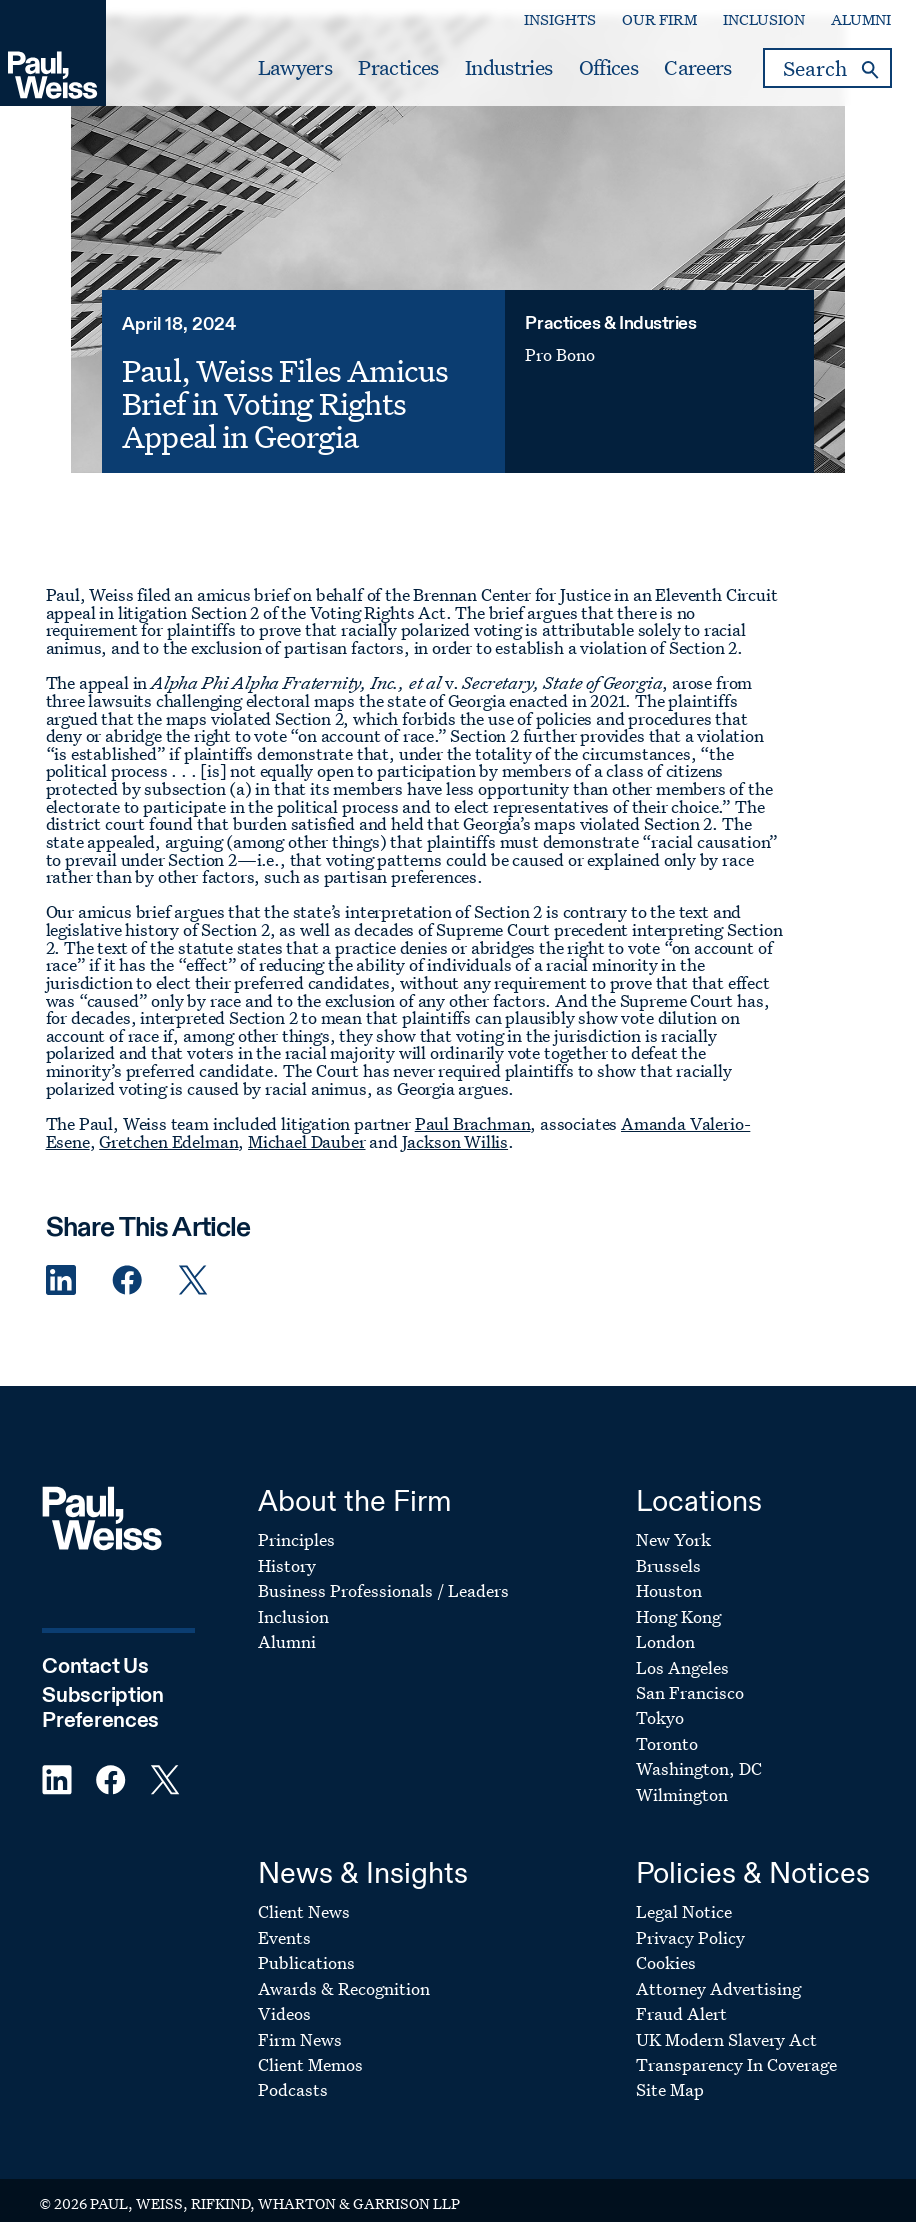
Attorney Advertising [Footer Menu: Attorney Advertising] (718, 1971)
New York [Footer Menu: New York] (673, 1523)
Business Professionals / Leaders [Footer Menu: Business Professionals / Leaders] (383, 1574)
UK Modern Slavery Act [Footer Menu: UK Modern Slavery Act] (726, 2022)
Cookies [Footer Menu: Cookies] (666, 1946)
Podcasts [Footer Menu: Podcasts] (293, 2073)
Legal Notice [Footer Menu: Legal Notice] (684, 1895)
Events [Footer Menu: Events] (284, 1920)
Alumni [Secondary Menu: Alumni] (861, 19)
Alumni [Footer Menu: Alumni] (287, 1625)
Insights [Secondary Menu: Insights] (560, 19)
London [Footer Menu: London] (665, 1625)
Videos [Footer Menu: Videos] (284, 1997)
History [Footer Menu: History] (287, 1548)
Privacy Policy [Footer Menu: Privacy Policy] (690, 1920)
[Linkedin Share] (61, 1263)
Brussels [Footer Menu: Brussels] (668, 1548)
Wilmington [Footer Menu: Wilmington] (682, 1778)
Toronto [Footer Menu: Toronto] (667, 1727)
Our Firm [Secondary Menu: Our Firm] (659, 19)
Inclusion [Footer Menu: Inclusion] (293, 1599)
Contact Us (95, 1650)
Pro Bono (569, 394)
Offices (608, 68)
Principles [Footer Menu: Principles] (296, 1523)
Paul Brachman (473, 1107)
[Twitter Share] (193, 1263)
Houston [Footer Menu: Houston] (669, 1574)
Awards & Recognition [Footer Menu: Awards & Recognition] (344, 1971)
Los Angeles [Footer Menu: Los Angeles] (682, 1650)
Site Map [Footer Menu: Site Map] (670, 2073)
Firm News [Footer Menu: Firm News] (300, 2022)
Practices (398, 68)
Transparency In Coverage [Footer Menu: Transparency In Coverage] (736, 2048)
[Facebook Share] (127, 1263)
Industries (508, 68)
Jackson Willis (455, 1124)
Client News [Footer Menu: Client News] (304, 1895)
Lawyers (295, 68)
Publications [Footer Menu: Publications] (306, 1946)
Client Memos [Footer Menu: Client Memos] (310, 2048)
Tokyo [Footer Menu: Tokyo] (660, 1701)
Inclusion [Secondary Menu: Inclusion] (764, 19)
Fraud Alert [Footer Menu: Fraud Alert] (681, 1997)
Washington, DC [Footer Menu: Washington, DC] (699, 1752)
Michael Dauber (306, 1124)
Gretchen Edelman (168, 1124)
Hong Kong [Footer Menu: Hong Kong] (678, 1599)
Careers (697, 68)
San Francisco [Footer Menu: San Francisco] (690, 1676)
